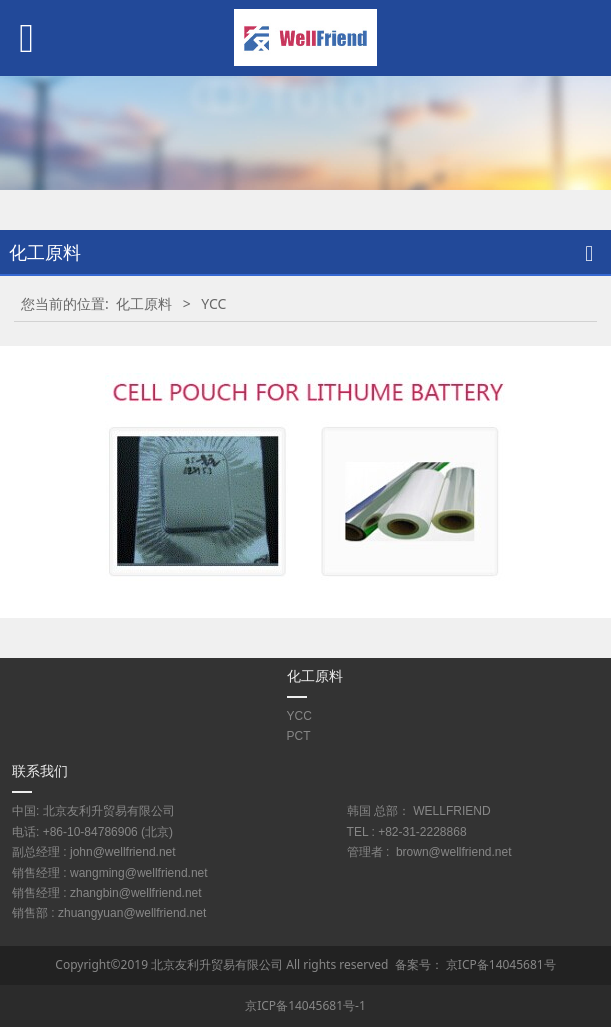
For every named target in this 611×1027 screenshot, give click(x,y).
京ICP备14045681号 (501, 964)
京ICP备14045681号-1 (305, 1005)
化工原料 (144, 303)
